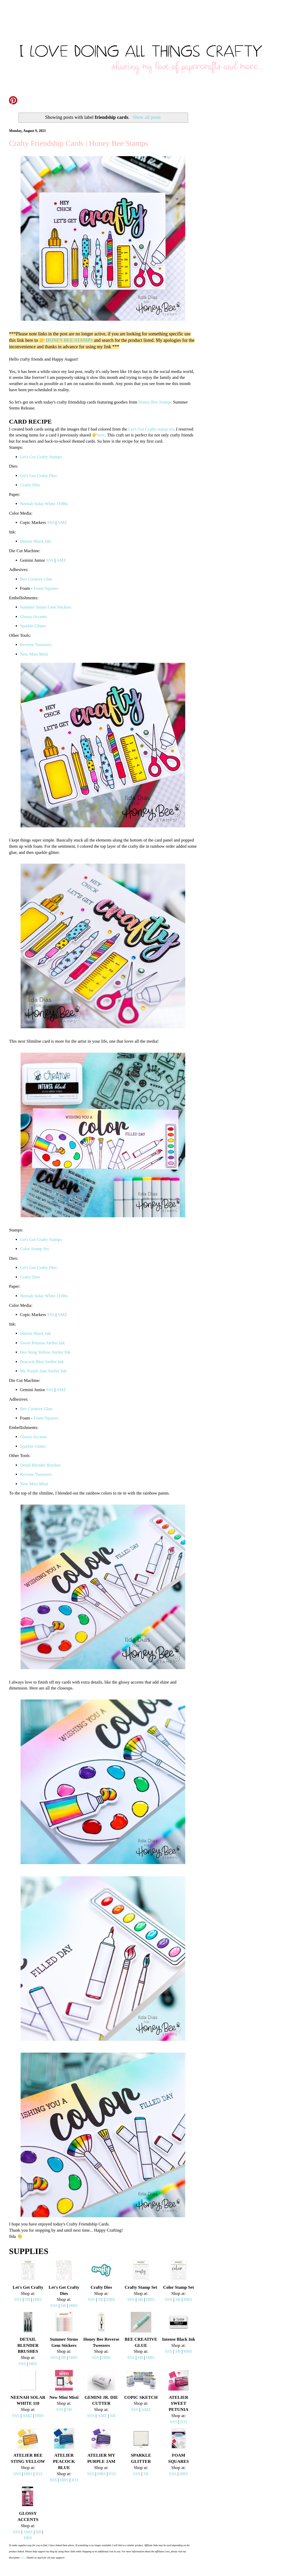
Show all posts (147, 117)
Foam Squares (45, 588)
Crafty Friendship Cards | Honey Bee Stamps (78, 143)
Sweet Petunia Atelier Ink (42, 1342)
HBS (37, 2299)
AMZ (62, 522)
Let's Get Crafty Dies (38, 475)
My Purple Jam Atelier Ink (43, 1370)
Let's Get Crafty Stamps (41, 456)
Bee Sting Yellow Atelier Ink (45, 1352)
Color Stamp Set (34, 1248)
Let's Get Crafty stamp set (151, 429)
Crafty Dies (30, 484)
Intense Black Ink (35, 541)
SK (146, 2473)
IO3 (183, 2421)
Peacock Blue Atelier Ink (42, 1361)
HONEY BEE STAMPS (69, 340)
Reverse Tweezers (36, 644)
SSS (50, 522)
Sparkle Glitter (33, 625)
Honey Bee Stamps (155, 402)
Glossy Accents (33, 616)
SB (27, 2299)
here (101, 435)
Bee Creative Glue (36, 579)
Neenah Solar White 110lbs (44, 503)
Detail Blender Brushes (40, 1465)
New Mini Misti (34, 654)
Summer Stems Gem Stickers (46, 607)
